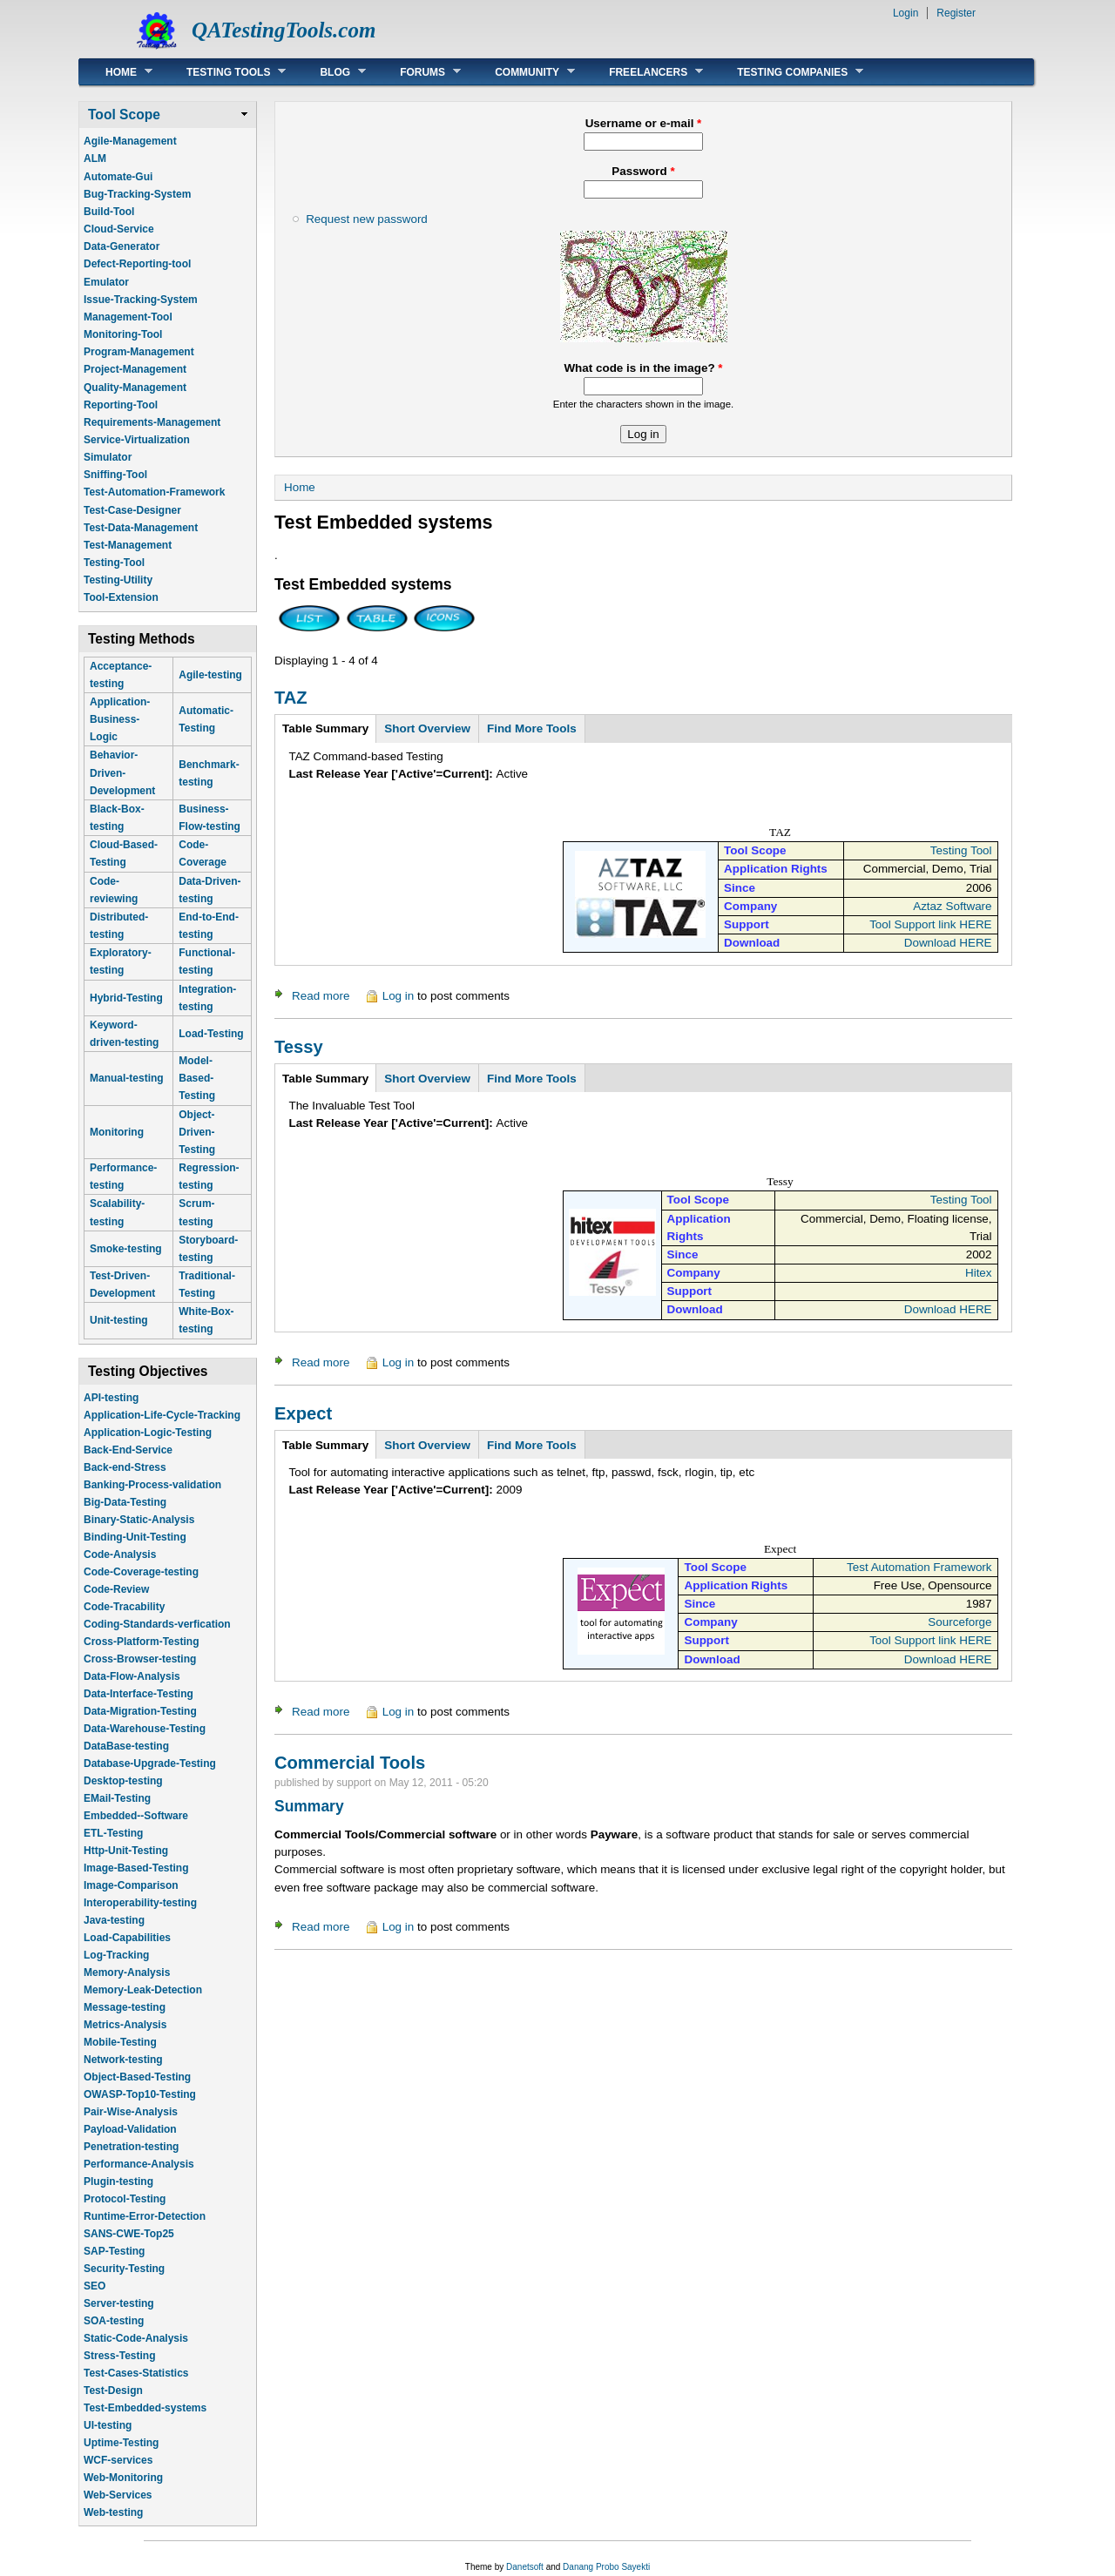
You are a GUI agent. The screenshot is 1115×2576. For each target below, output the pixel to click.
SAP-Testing (114, 2251)
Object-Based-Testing (137, 2077)
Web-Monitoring (123, 2477)
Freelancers (643, 71)
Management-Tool (128, 317)
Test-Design (113, 2390)
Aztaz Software (952, 906)
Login (905, 13)
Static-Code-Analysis (136, 2338)
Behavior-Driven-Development (122, 772)
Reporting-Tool (121, 405)
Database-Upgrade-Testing (150, 1763)
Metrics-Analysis (125, 2025)
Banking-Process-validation (152, 1485)
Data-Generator (121, 246)
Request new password (367, 219)
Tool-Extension (121, 597)
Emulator (106, 282)
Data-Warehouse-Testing (145, 1729)
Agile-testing (210, 675)
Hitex (978, 1272)
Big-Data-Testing (125, 1502)
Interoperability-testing (140, 1903)
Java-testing (114, 1920)
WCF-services (118, 2460)
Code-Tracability (124, 1607)
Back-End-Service (128, 1450)
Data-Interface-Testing (138, 1694)
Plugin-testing (118, 2181)
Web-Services (118, 2495)
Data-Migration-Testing (140, 1711)
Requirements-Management (152, 422)
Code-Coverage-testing (141, 1572)
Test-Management (128, 545)
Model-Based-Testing (197, 1078)
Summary (309, 1806)
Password (643, 171)
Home (115, 71)
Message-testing (125, 2007)
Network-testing (123, 2059)
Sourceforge (959, 1622)
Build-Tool (109, 212)
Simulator (108, 457)
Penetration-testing (131, 2147)
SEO (94, 2286)
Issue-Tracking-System (141, 299)
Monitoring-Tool (123, 334)
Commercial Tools (349, 1762)
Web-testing (113, 2512)
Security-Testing (124, 2268)
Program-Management (139, 352)
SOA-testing (114, 2321)
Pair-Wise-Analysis (131, 2112)
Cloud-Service (119, 229)
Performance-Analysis (139, 2164)
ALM (95, 158)
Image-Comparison (131, 1885)
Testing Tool (961, 850)
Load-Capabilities (127, 1938)
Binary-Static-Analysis (139, 1520)
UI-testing (108, 2425)
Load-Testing (211, 1034)
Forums (417, 71)
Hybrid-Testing (126, 998)
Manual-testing (127, 1078)
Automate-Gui (118, 177)
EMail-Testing (117, 1798)
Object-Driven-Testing (197, 1132)
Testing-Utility (118, 580)
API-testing (111, 1398)
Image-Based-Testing (136, 1868)
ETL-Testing (113, 1833)
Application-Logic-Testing (148, 1432)
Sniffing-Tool (115, 475)
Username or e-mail (643, 123)
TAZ (290, 697)
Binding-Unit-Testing (135, 1537)
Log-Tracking (116, 1955)
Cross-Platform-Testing (141, 1641)
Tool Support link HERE (930, 924)
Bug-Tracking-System (137, 194)
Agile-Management (130, 141)
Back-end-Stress (125, 1467)
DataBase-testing (126, 1746)
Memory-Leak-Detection (143, 1990)
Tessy (298, 1046)
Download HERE (948, 942)
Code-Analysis (120, 1554)
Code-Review (116, 1589)
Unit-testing (119, 1320)
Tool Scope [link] (124, 114)
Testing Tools (223, 71)
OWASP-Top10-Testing (140, 2094)
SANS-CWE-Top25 (129, 2234)
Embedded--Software (136, 1816)
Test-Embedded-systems (145, 2408)
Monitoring (117, 1132)
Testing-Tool (114, 562)
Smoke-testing (126, 1249)
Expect (303, 1413)
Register (956, 13)
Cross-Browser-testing (140, 1659)
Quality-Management (135, 387)
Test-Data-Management (141, 528)
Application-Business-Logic (120, 719)
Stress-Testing (119, 2356)
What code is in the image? (643, 367)
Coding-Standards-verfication (157, 1624)
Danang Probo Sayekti (606, 2567)
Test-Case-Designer (132, 510)
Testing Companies (787, 71)
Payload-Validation (130, 2129)
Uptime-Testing (121, 2443)
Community (522, 71)
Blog (330, 71)
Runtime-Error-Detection (145, 2216)
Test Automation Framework (919, 1567)
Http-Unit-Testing (126, 1850)
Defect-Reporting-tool (137, 264)
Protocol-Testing (125, 2199)
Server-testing (119, 2303)
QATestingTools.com (283, 30)
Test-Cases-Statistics (136, 2373)
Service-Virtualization (137, 440)
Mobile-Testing (120, 2042)
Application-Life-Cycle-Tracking (162, 1415)
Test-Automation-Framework (154, 492)
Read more (320, 995)
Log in (398, 995)
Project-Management (135, 369)
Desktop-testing (123, 1781)
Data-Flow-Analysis (132, 1676)
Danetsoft (525, 2567)
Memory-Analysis (127, 1972)
